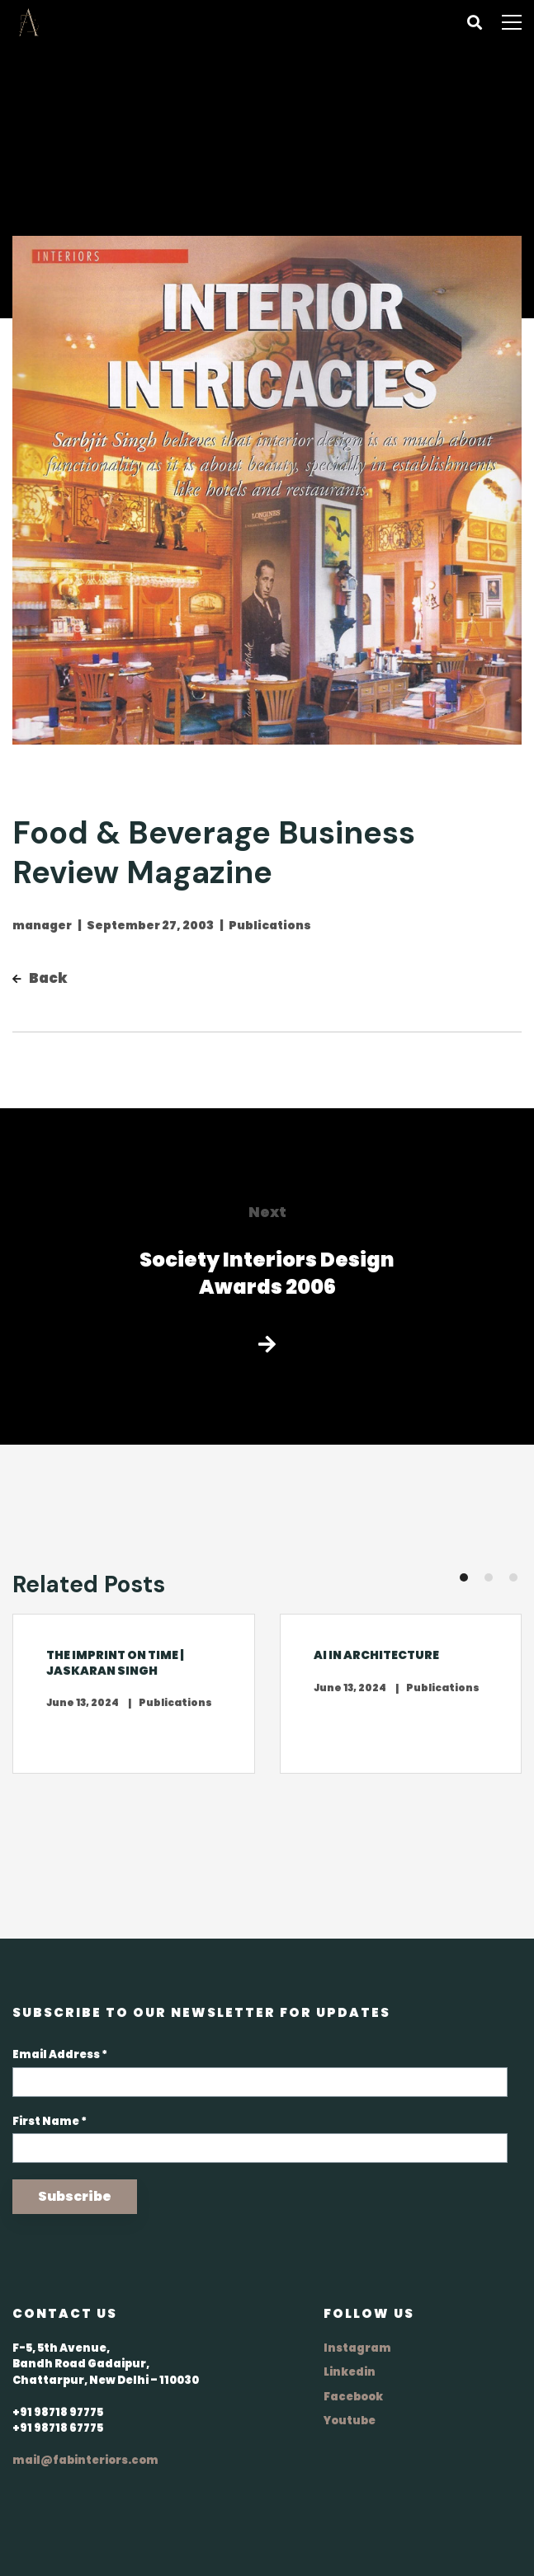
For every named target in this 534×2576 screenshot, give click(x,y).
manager (42, 925)
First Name (49, 2121)
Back (40, 978)
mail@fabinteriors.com (85, 2460)
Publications (270, 925)
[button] (464, 1577)
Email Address (59, 2054)
